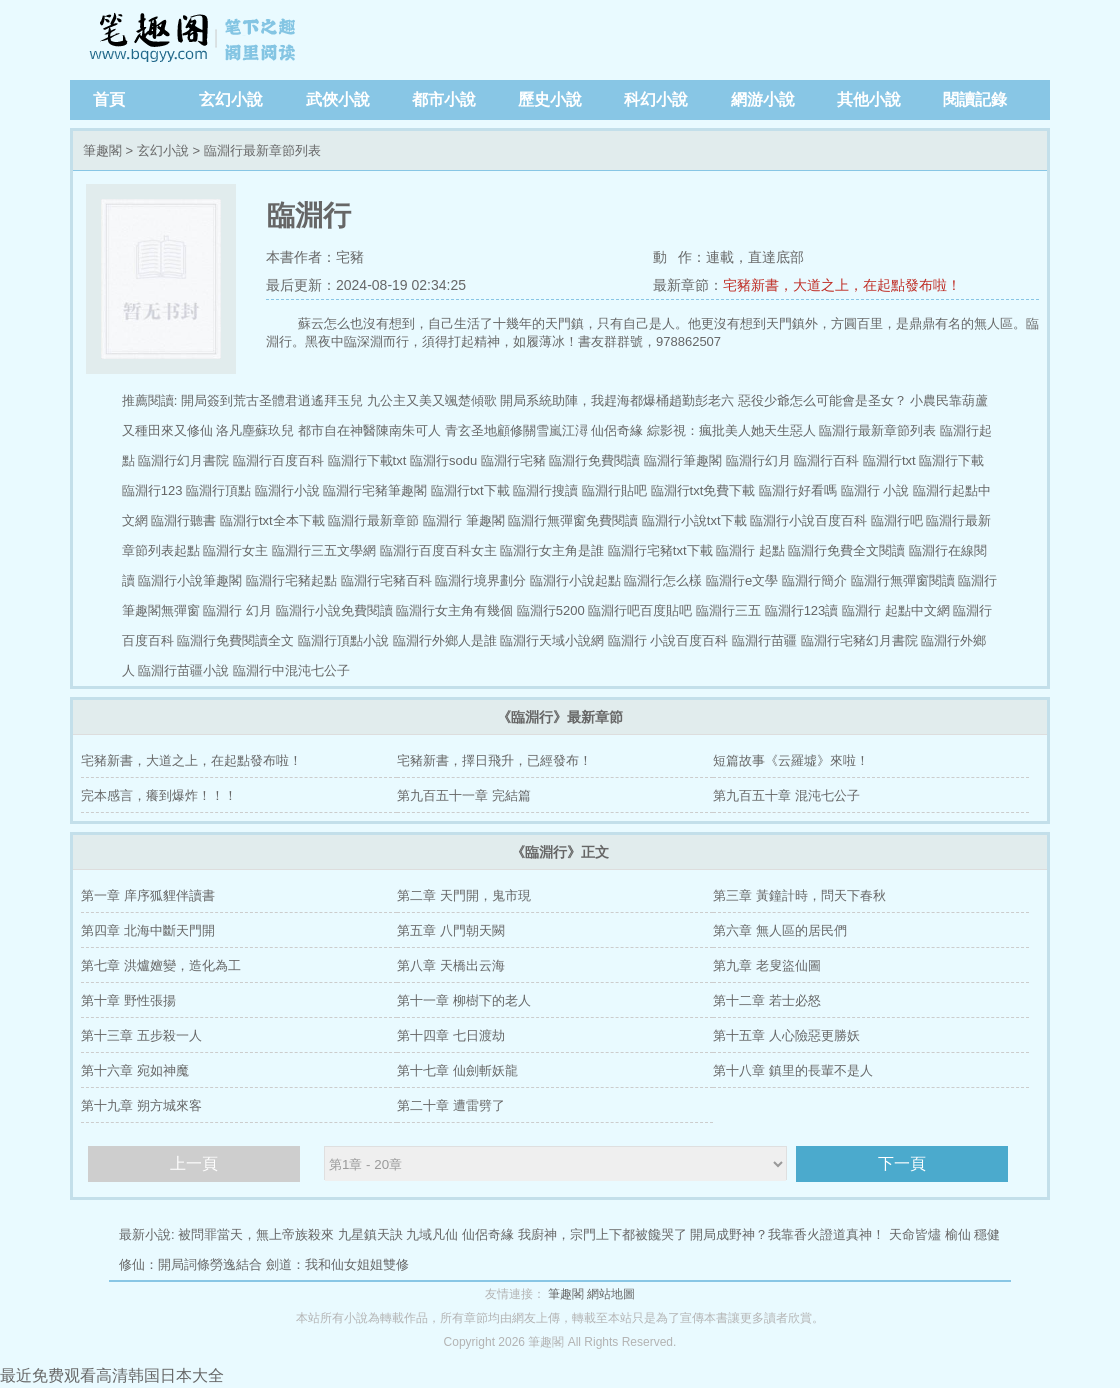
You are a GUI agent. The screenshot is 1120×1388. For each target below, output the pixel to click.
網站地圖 (611, 1294)
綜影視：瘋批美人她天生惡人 (731, 430)
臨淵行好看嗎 (798, 490)
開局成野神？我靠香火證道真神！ (787, 1234)
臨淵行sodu (443, 460)
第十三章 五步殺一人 (141, 1035)
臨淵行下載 (951, 460)
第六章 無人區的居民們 (780, 930)
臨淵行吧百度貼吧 (640, 610)
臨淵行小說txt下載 (694, 520)
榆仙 (958, 1234)
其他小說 (869, 99)
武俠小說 (338, 99)
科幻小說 (656, 99)
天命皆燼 (915, 1234)
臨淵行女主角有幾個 (454, 610)
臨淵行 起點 (750, 550)
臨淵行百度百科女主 (438, 550)
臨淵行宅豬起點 (291, 580)
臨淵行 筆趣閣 (464, 520)
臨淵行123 (152, 490)
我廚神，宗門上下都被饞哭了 (602, 1234)
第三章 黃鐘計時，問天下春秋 (799, 895)
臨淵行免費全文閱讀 (846, 550)
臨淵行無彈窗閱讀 (903, 580)
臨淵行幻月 (758, 460)
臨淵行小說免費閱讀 (334, 610)
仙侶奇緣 (617, 430)
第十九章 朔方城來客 (141, 1105)
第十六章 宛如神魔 (135, 1070)
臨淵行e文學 (742, 580)
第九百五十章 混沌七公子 (786, 795)
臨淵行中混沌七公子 (291, 670)
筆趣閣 (195, 40)
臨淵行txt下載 (470, 490)
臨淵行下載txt (367, 460)
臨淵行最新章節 (373, 520)
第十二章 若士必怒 (767, 1000)
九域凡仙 (432, 1234)
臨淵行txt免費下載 (703, 490)
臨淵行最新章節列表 (877, 430)
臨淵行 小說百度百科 (668, 640)
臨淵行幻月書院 (183, 460)
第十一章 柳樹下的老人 (464, 1000)
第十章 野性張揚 (128, 1000)
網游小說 (763, 99)
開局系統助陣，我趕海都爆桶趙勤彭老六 (617, 400)
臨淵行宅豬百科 (386, 580)
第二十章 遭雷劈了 (451, 1105)
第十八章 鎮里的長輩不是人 (793, 1070)
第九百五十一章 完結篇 (464, 795)
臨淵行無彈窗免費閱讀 (573, 520)
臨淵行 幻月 (237, 610)
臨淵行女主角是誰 (552, 550)
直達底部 (776, 257)
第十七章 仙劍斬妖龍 (457, 1070)
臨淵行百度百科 (278, 460)
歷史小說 (550, 99)
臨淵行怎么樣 (663, 580)
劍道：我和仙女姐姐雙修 (337, 1264)
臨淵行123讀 (802, 610)
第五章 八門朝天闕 (451, 930)
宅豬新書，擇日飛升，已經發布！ (494, 760)
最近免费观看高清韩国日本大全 (112, 1375)
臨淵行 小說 (875, 490)
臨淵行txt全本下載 (272, 520)
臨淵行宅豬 (513, 460)
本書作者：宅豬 (315, 257)
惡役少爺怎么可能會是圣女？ (822, 400)
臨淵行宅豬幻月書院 (859, 640)
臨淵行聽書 (183, 520)
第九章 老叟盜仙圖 (767, 965)
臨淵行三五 (728, 610)
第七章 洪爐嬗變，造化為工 (161, 965)
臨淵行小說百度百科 (808, 520)
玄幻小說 (231, 99)
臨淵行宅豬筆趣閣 (375, 490)
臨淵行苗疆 (764, 640)
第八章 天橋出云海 (451, 965)
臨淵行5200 (551, 610)
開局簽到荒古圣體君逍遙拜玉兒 (272, 400)
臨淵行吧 (897, 520)
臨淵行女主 (235, 550)
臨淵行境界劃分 (480, 580)
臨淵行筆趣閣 (683, 460)
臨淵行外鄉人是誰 (445, 640)
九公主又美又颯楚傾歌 (432, 400)
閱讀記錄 (975, 99)
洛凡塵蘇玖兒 (255, 430)
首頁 (109, 99)
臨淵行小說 (287, 490)
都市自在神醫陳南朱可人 (369, 430)
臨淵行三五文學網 (324, 550)
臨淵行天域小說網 (552, 640)
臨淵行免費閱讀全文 (235, 640)
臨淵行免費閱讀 (594, 460)
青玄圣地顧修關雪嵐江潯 (516, 430)
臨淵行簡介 (814, 580)
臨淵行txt (889, 460)
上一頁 (194, 1163)
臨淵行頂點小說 (343, 640)
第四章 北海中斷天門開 (148, 930)
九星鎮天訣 (370, 1234)
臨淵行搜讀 (545, 490)
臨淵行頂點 (218, 490)
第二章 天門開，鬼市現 (464, 895)
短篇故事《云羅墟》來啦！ (791, 760)
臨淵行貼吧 (614, 490)
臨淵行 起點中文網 (896, 610)
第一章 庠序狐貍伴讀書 (148, 895)
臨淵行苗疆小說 (183, 670)
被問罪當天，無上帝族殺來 (256, 1234)
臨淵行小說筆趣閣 (190, 580)
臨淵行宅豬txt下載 (660, 550)
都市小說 (444, 99)
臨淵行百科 (826, 460)
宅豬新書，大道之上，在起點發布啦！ (842, 285)
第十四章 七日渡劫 (451, 1035)
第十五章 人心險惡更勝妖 (786, 1035)
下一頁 (902, 1163)
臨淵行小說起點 (575, 580)
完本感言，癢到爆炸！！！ (159, 795)
